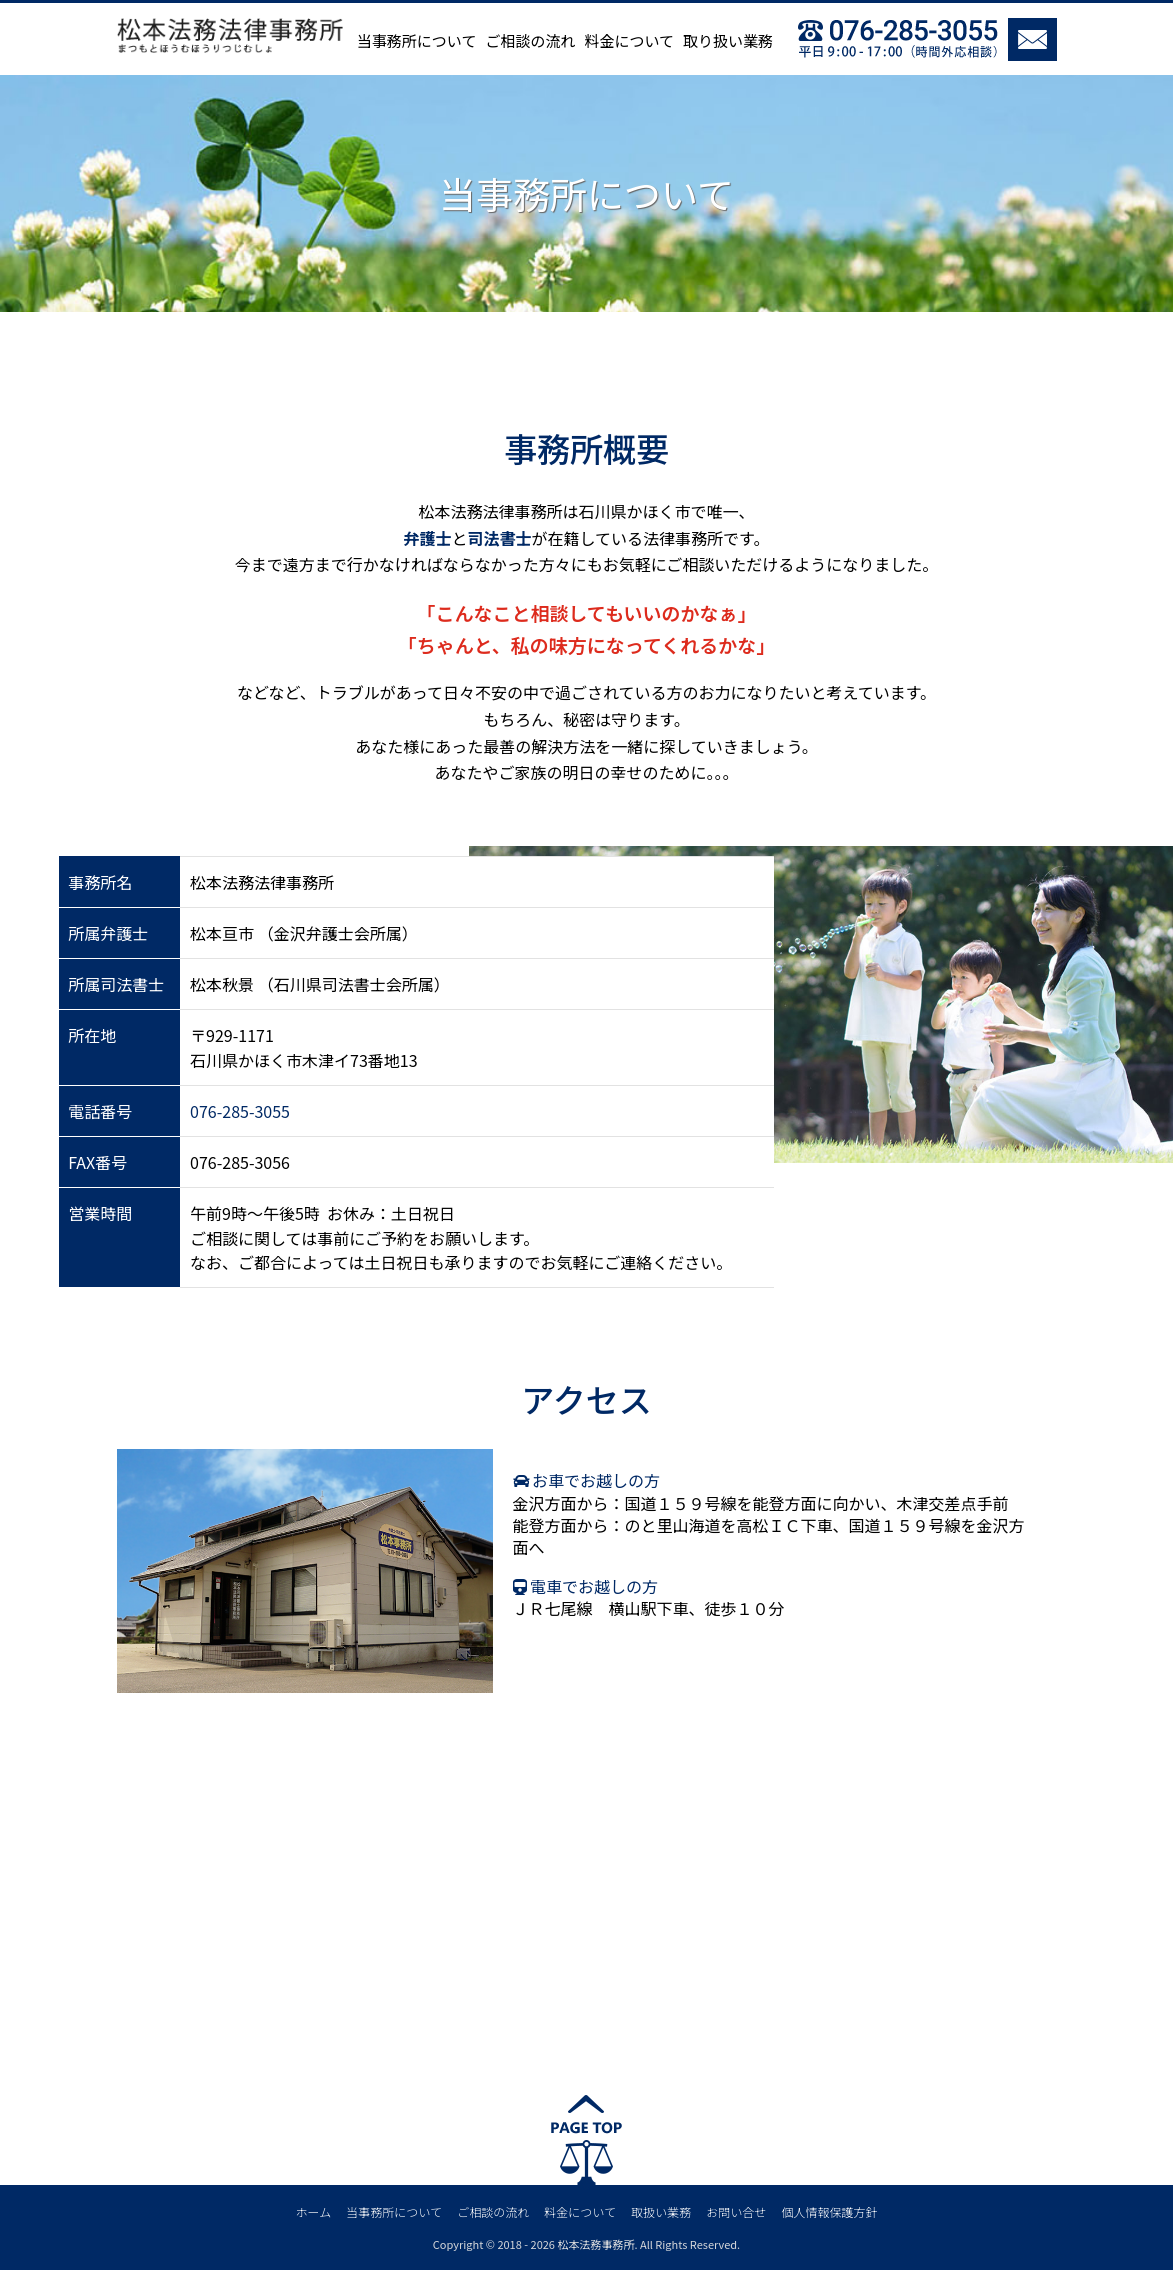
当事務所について (417, 40)
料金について (629, 40)
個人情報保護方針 (829, 2211)
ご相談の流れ (530, 40)
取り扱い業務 (728, 40)
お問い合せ (736, 2211)
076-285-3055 (240, 1111)
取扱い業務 (661, 2211)
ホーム (314, 2211)
